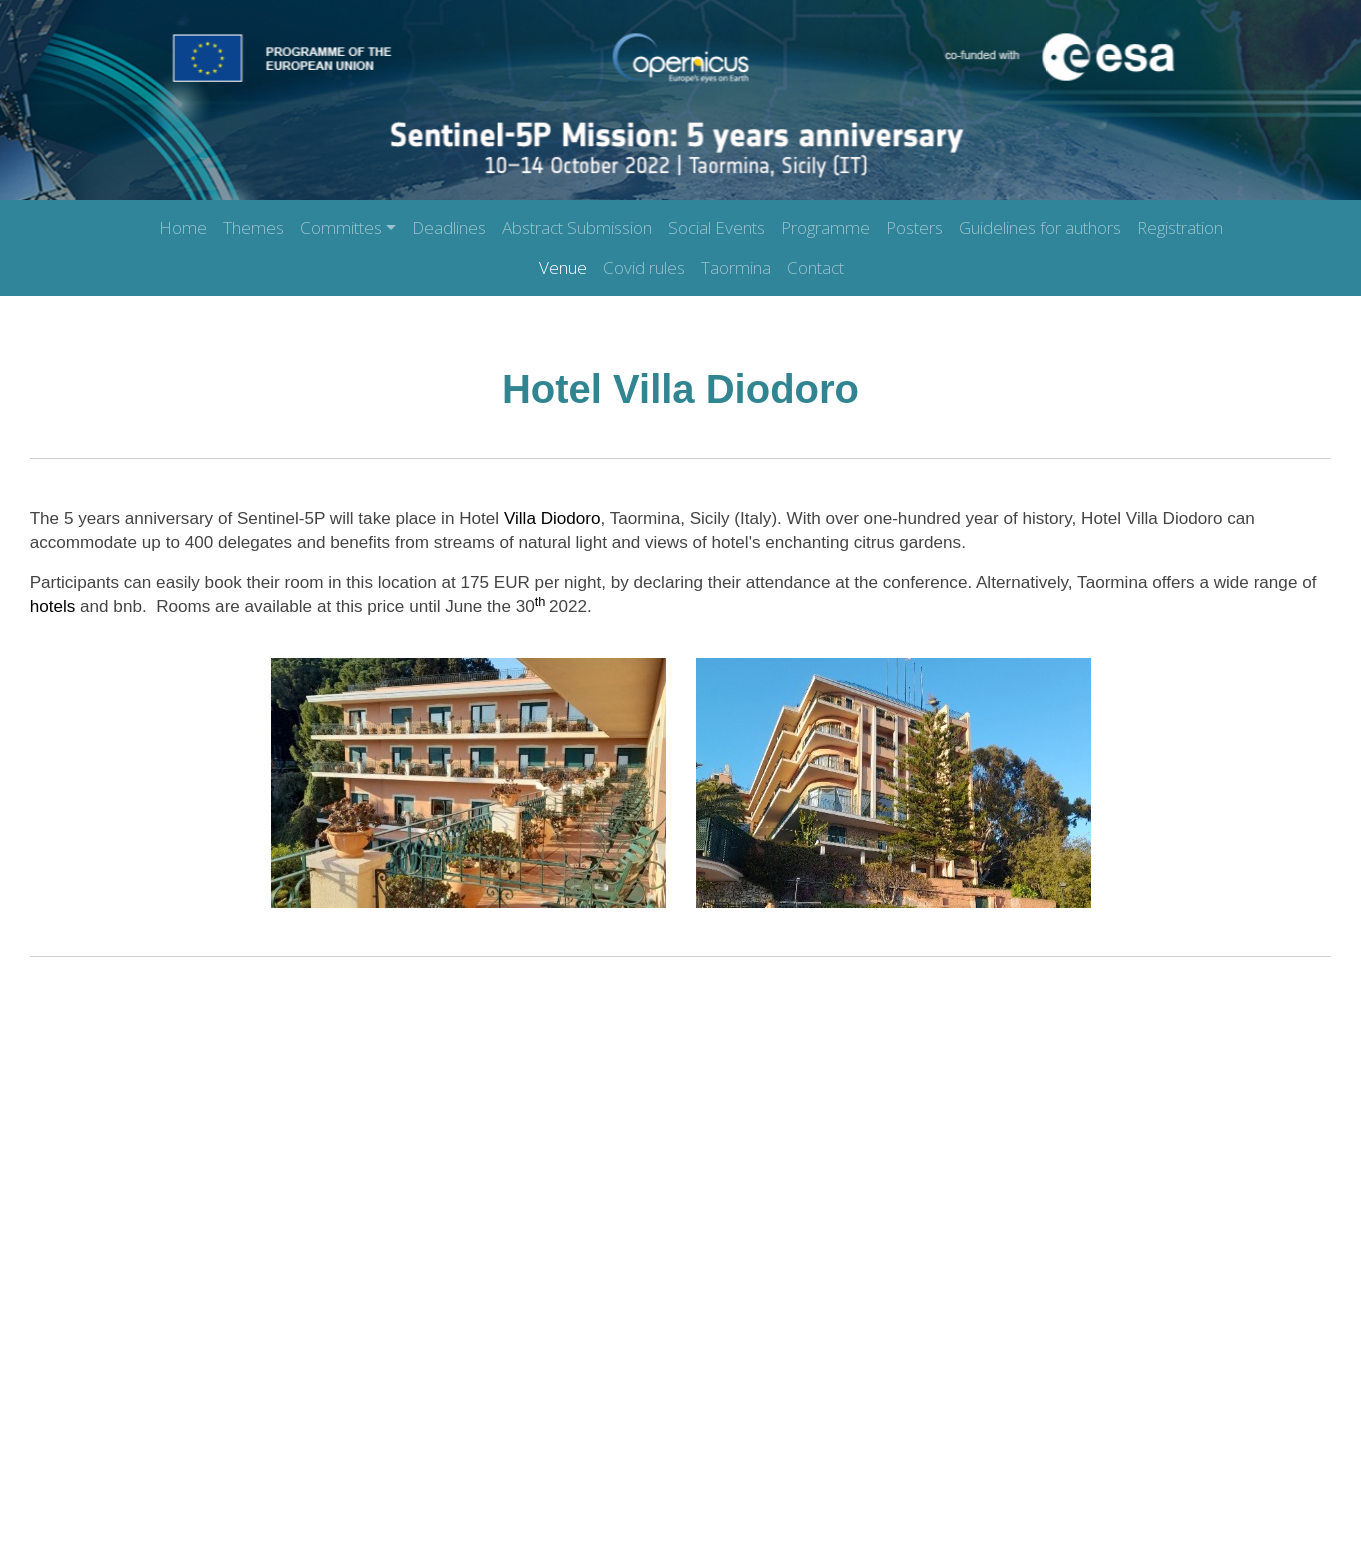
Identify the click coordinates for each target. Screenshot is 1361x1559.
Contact (815, 267)
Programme (825, 227)
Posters (914, 227)
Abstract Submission (577, 227)
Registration (1180, 227)
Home (183, 227)
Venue (563, 267)
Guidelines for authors (1040, 227)
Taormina (736, 267)
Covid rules (644, 267)
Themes (253, 227)
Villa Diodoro (552, 518)
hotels (55, 606)
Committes (341, 227)
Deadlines (449, 227)
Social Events (716, 227)
